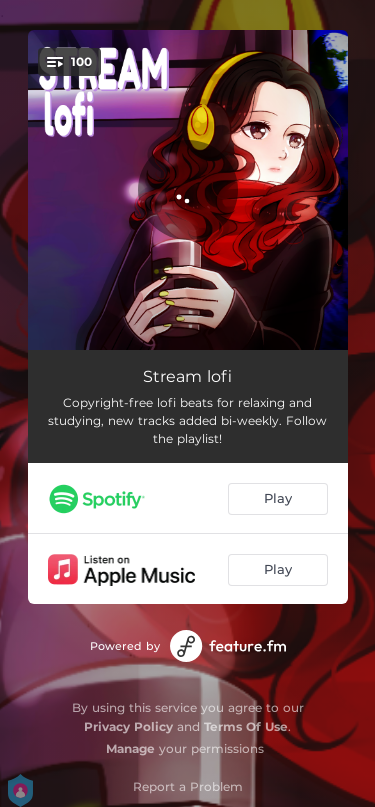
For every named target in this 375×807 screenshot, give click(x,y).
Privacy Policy (128, 726)
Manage (130, 748)
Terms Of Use (246, 726)
